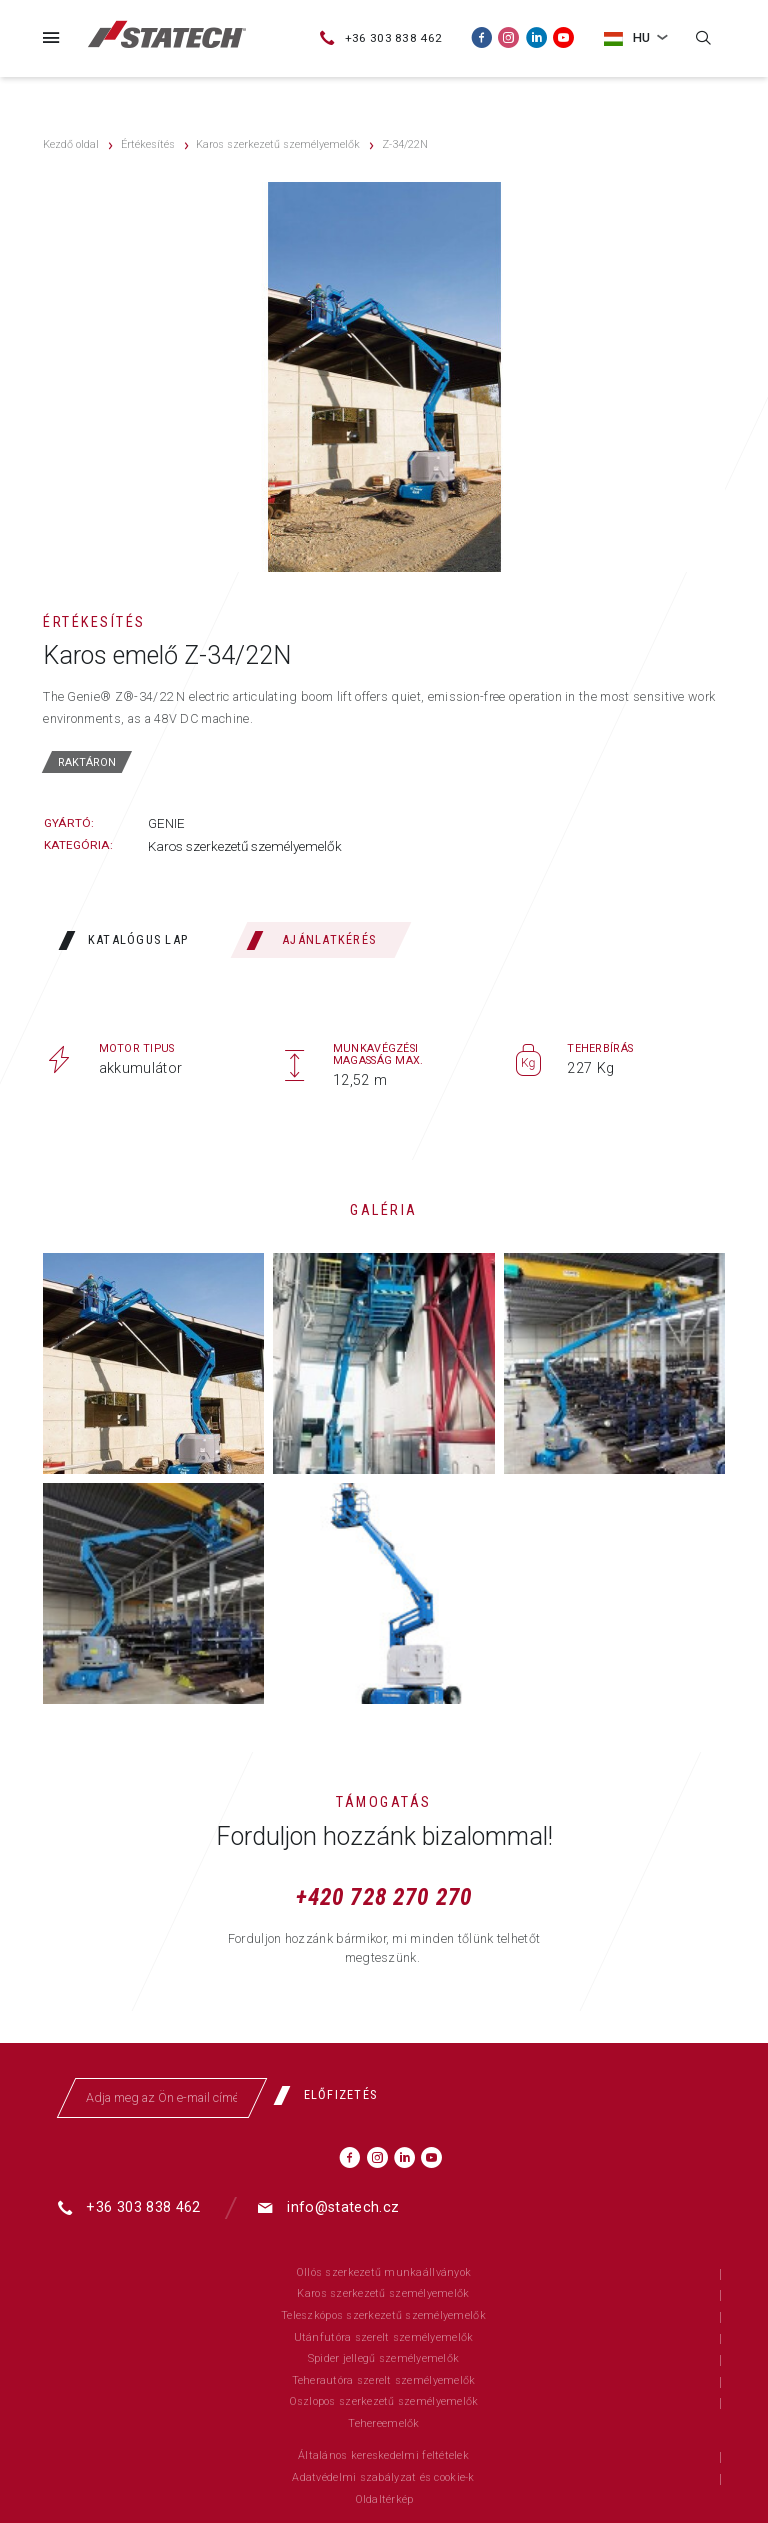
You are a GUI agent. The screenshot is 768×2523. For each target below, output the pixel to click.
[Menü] (51, 37)
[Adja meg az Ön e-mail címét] (162, 2098)
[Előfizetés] (332, 2096)
